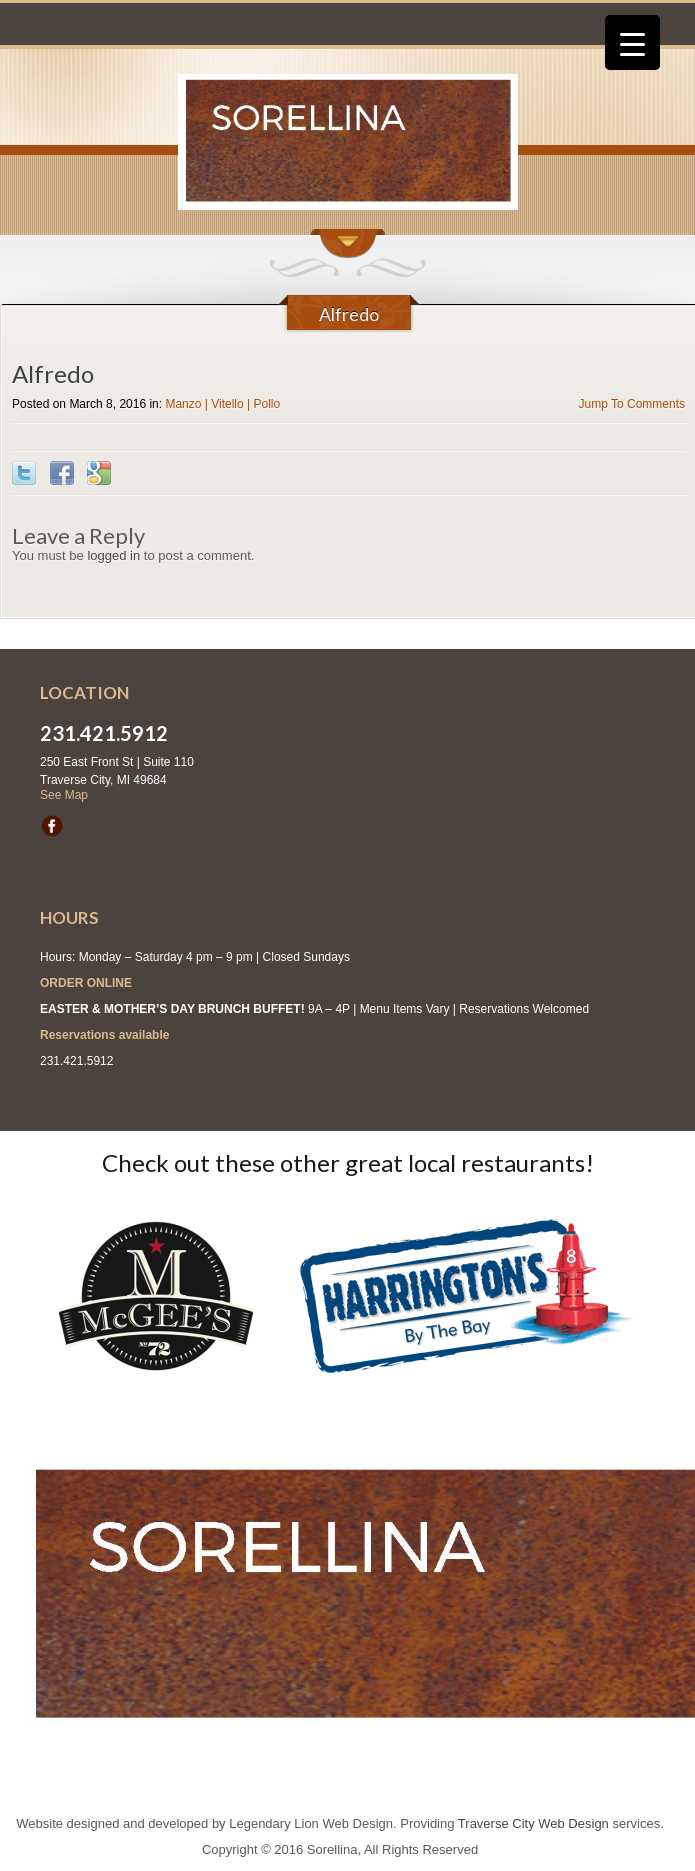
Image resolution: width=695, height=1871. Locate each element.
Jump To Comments (632, 404)
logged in (113, 555)
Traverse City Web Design (533, 1823)
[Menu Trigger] (632, 42)
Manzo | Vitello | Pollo (222, 404)
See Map (64, 795)
